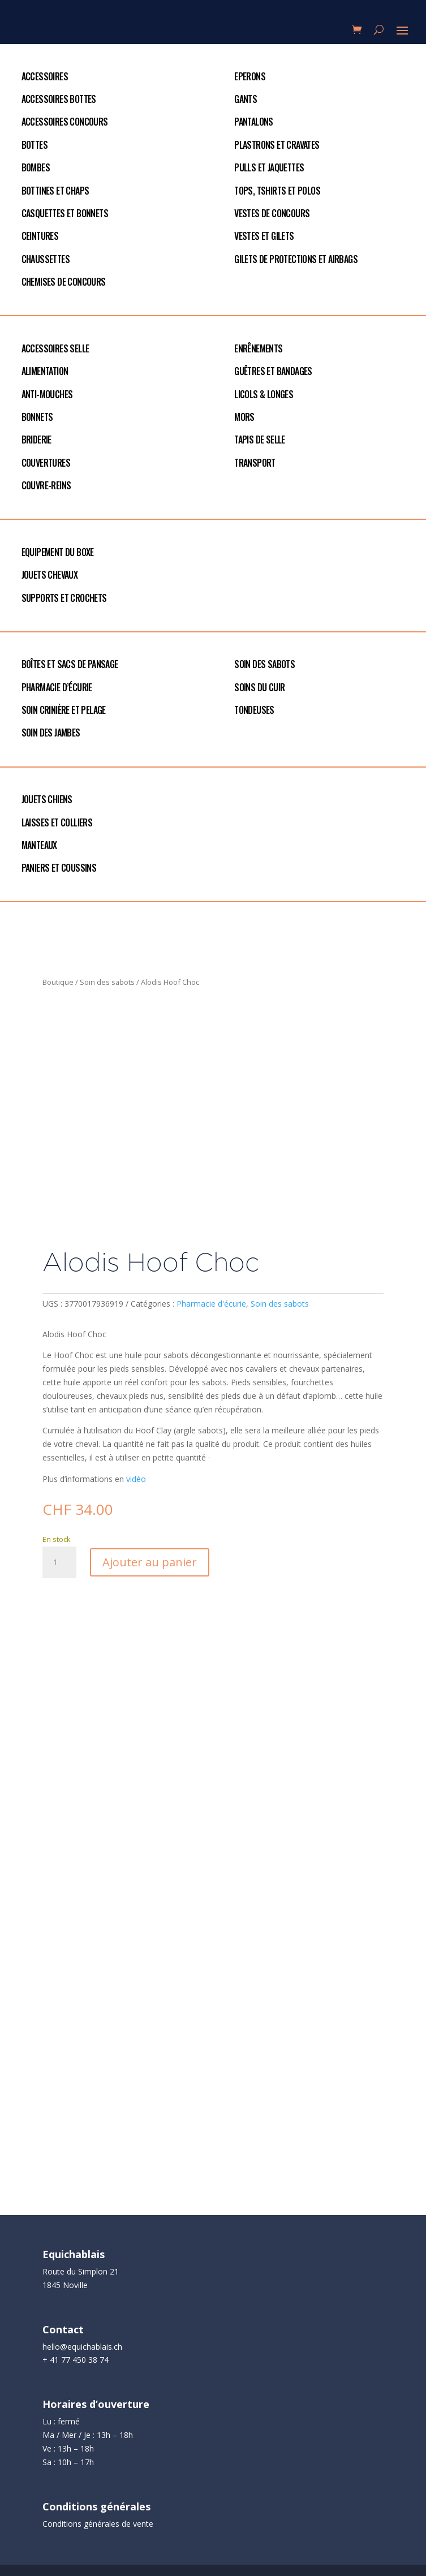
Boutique (58, 982)
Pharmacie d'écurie (211, 1303)
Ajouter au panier (149, 1562)
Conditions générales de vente (97, 2523)
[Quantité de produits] (59, 1562)
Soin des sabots (107, 982)
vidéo (135, 1479)
